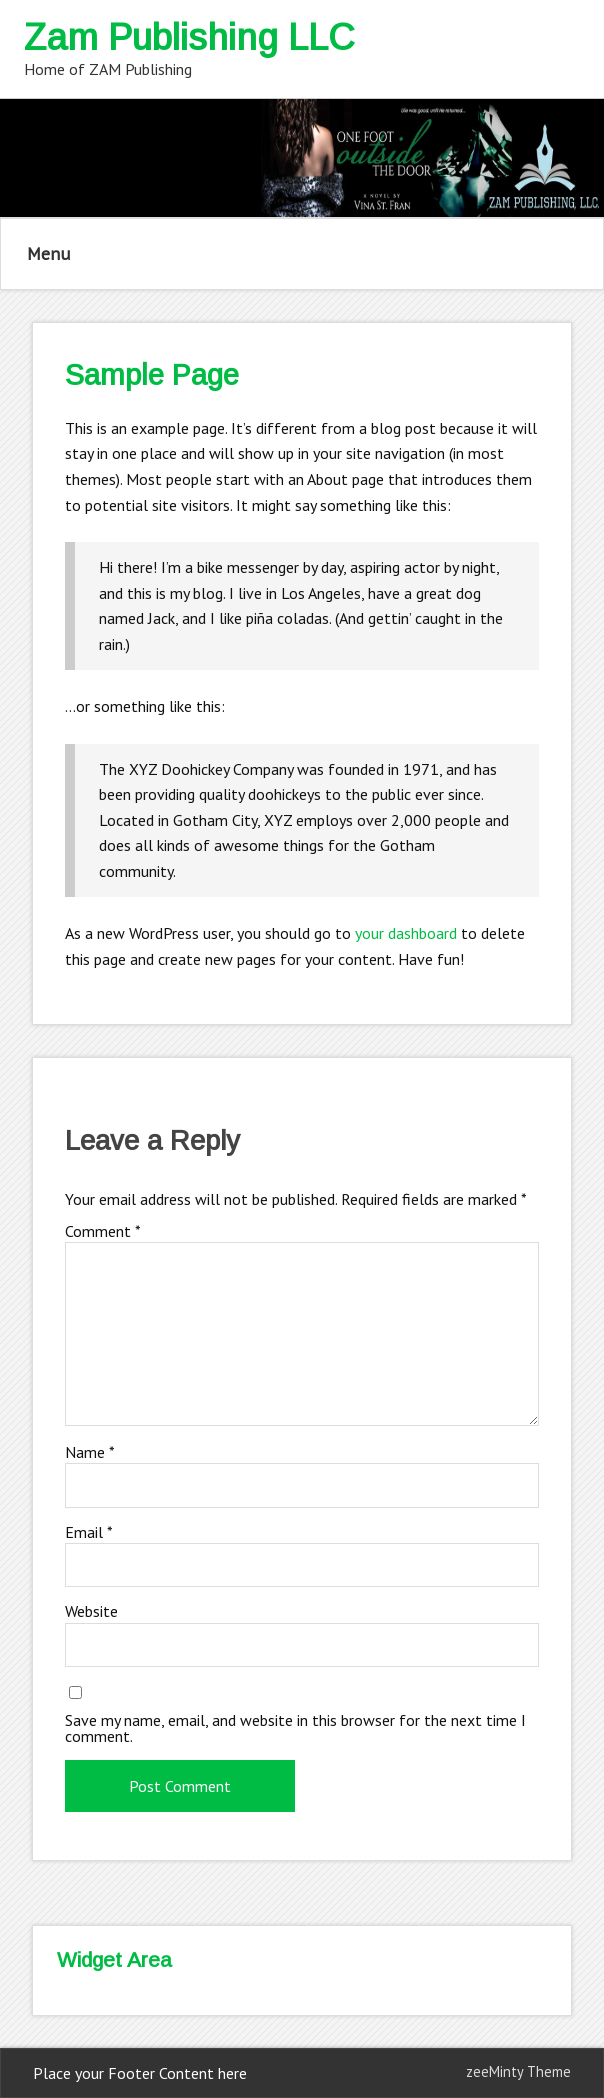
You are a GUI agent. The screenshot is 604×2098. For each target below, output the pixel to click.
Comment (103, 1231)
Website (91, 1611)
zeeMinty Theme (518, 2071)
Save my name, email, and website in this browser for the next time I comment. (295, 1728)
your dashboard (406, 933)
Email (89, 1532)
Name (90, 1452)
